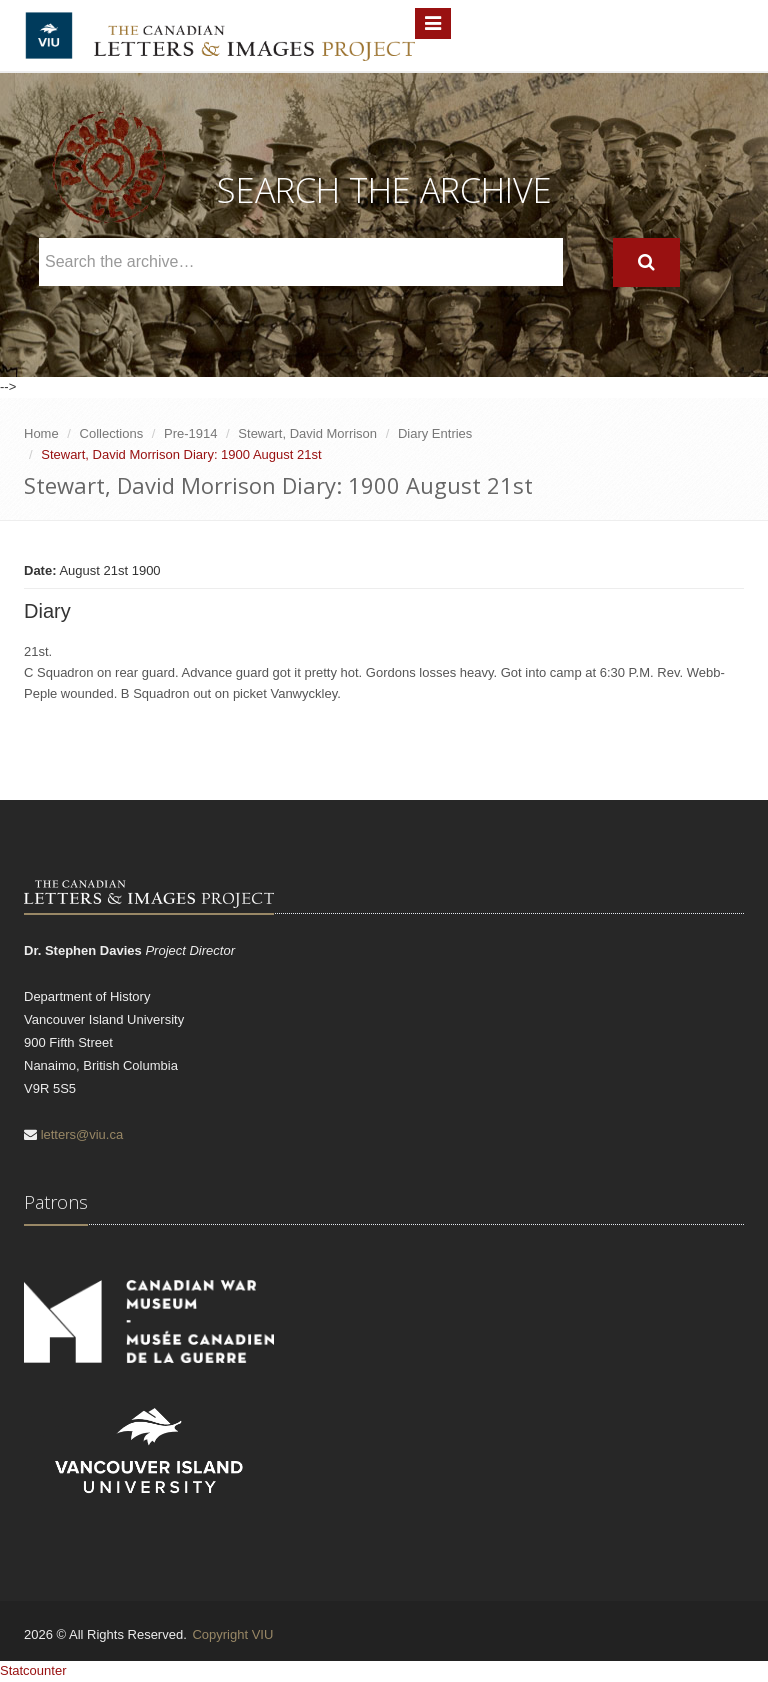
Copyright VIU (232, 1634)
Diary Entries (435, 433)
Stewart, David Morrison (307, 433)
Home (41, 433)
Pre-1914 (190, 433)
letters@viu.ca (82, 1134)
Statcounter (33, 1670)
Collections (112, 433)
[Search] (646, 262)
